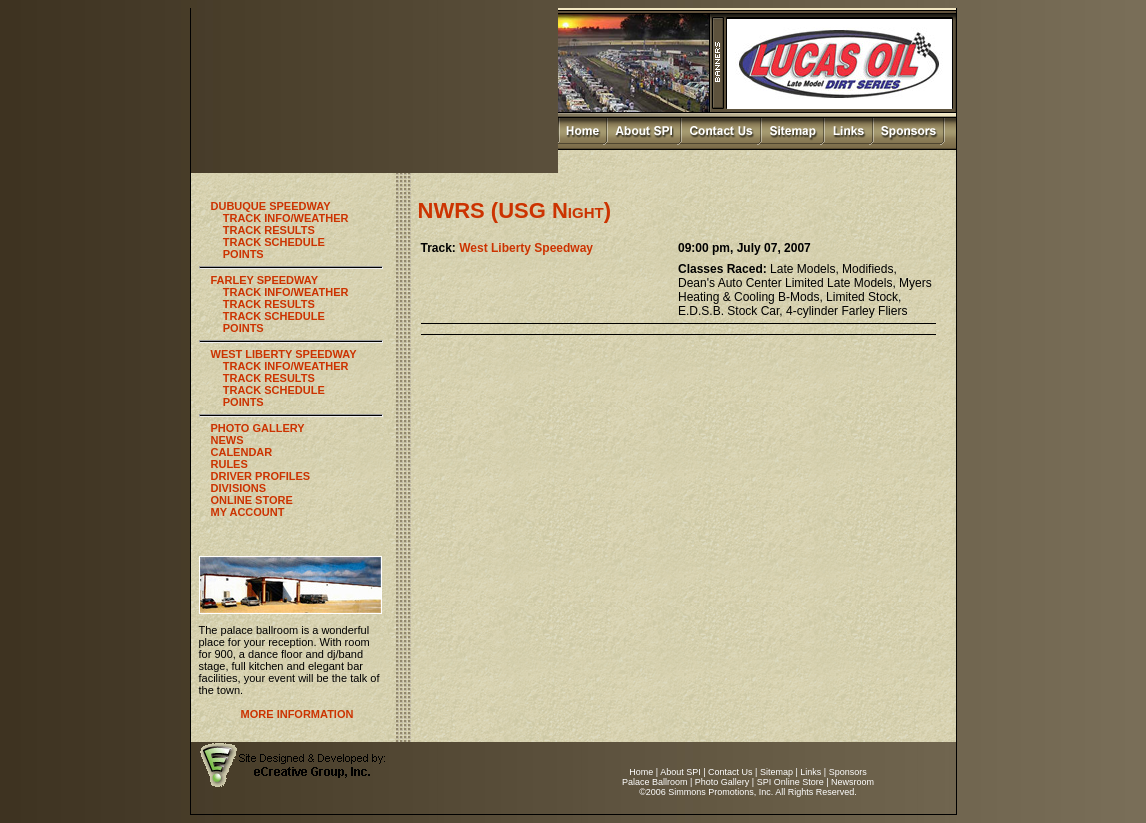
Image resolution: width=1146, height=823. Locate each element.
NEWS (227, 440)
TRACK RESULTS (269, 230)
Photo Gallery (722, 782)
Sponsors (848, 772)
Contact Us (730, 772)
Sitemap (776, 772)
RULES (229, 464)
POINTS (243, 254)
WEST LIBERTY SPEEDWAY (284, 354)
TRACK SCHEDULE (274, 242)
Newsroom (852, 782)
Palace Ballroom (655, 782)
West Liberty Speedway (526, 248)
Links (810, 772)
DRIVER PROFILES (261, 476)
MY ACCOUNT (248, 512)
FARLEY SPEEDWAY (265, 280)
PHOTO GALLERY (258, 428)
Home (641, 772)
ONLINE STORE (252, 500)
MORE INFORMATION (297, 714)
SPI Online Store (790, 782)
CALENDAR (242, 452)
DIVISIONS (239, 488)
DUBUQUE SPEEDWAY (271, 206)
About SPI (680, 772)
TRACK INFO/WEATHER (286, 218)
